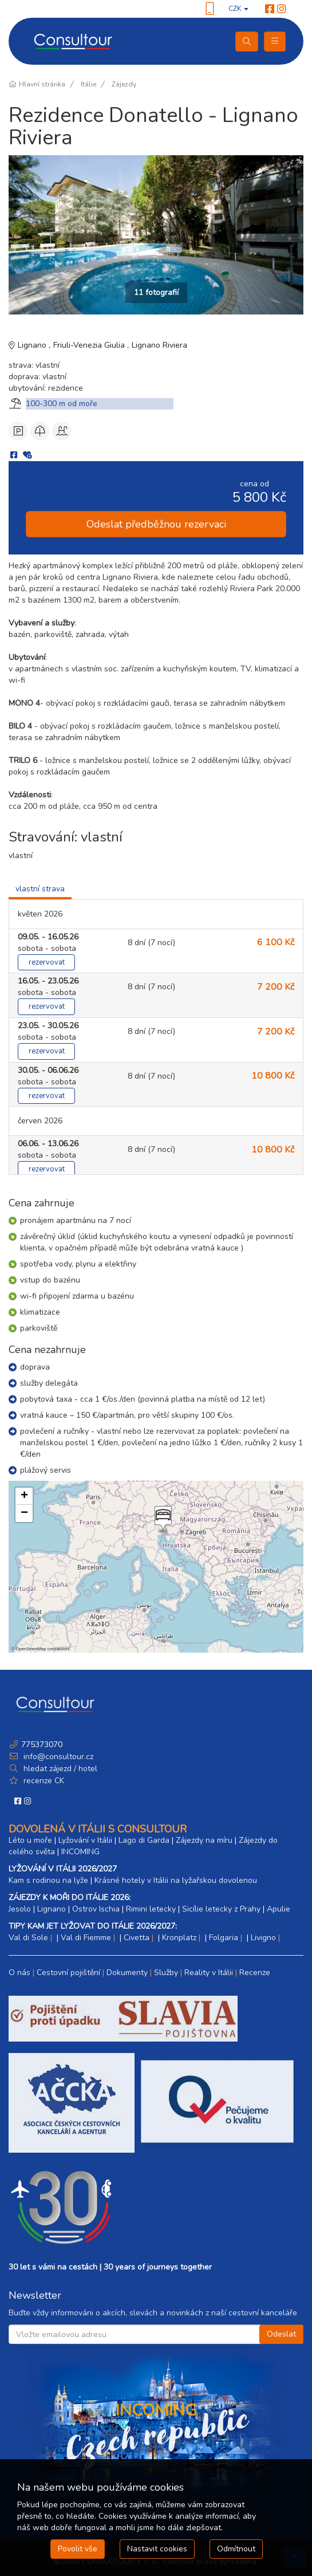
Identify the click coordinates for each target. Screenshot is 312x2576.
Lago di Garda (144, 1840)
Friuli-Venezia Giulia (90, 345)
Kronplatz (179, 1937)
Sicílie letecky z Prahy (221, 1909)
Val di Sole (28, 1937)
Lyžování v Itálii (85, 1840)
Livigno (263, 1937)
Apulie (278, 1909)
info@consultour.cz (57, 1756)
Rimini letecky (151, 1909)
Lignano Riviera (159, 345)
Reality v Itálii (208, 1972)
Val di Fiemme (86, 1937)
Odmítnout (236, 2548)
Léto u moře (30, 1840)
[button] (162, 1519)
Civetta (136, 1937)
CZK (238, 8)
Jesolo (20, 1909)
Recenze (254, 1972)
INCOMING (80, 1851)
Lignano (33, 345)
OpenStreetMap (31, 1648)
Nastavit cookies (157, 2548)
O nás (19, 1972)
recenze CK (43, 1780)
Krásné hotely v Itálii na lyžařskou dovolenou (175, 1880)
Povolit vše (77, 2548)
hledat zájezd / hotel (60, 1768)
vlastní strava (40, 888)
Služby (166, 1972)
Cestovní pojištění (68, 1972)
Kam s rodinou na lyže (48, 1880)
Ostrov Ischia (96, 1909)
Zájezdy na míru (204, 1840)
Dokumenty (127, 1972)
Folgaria (223, 1937)
